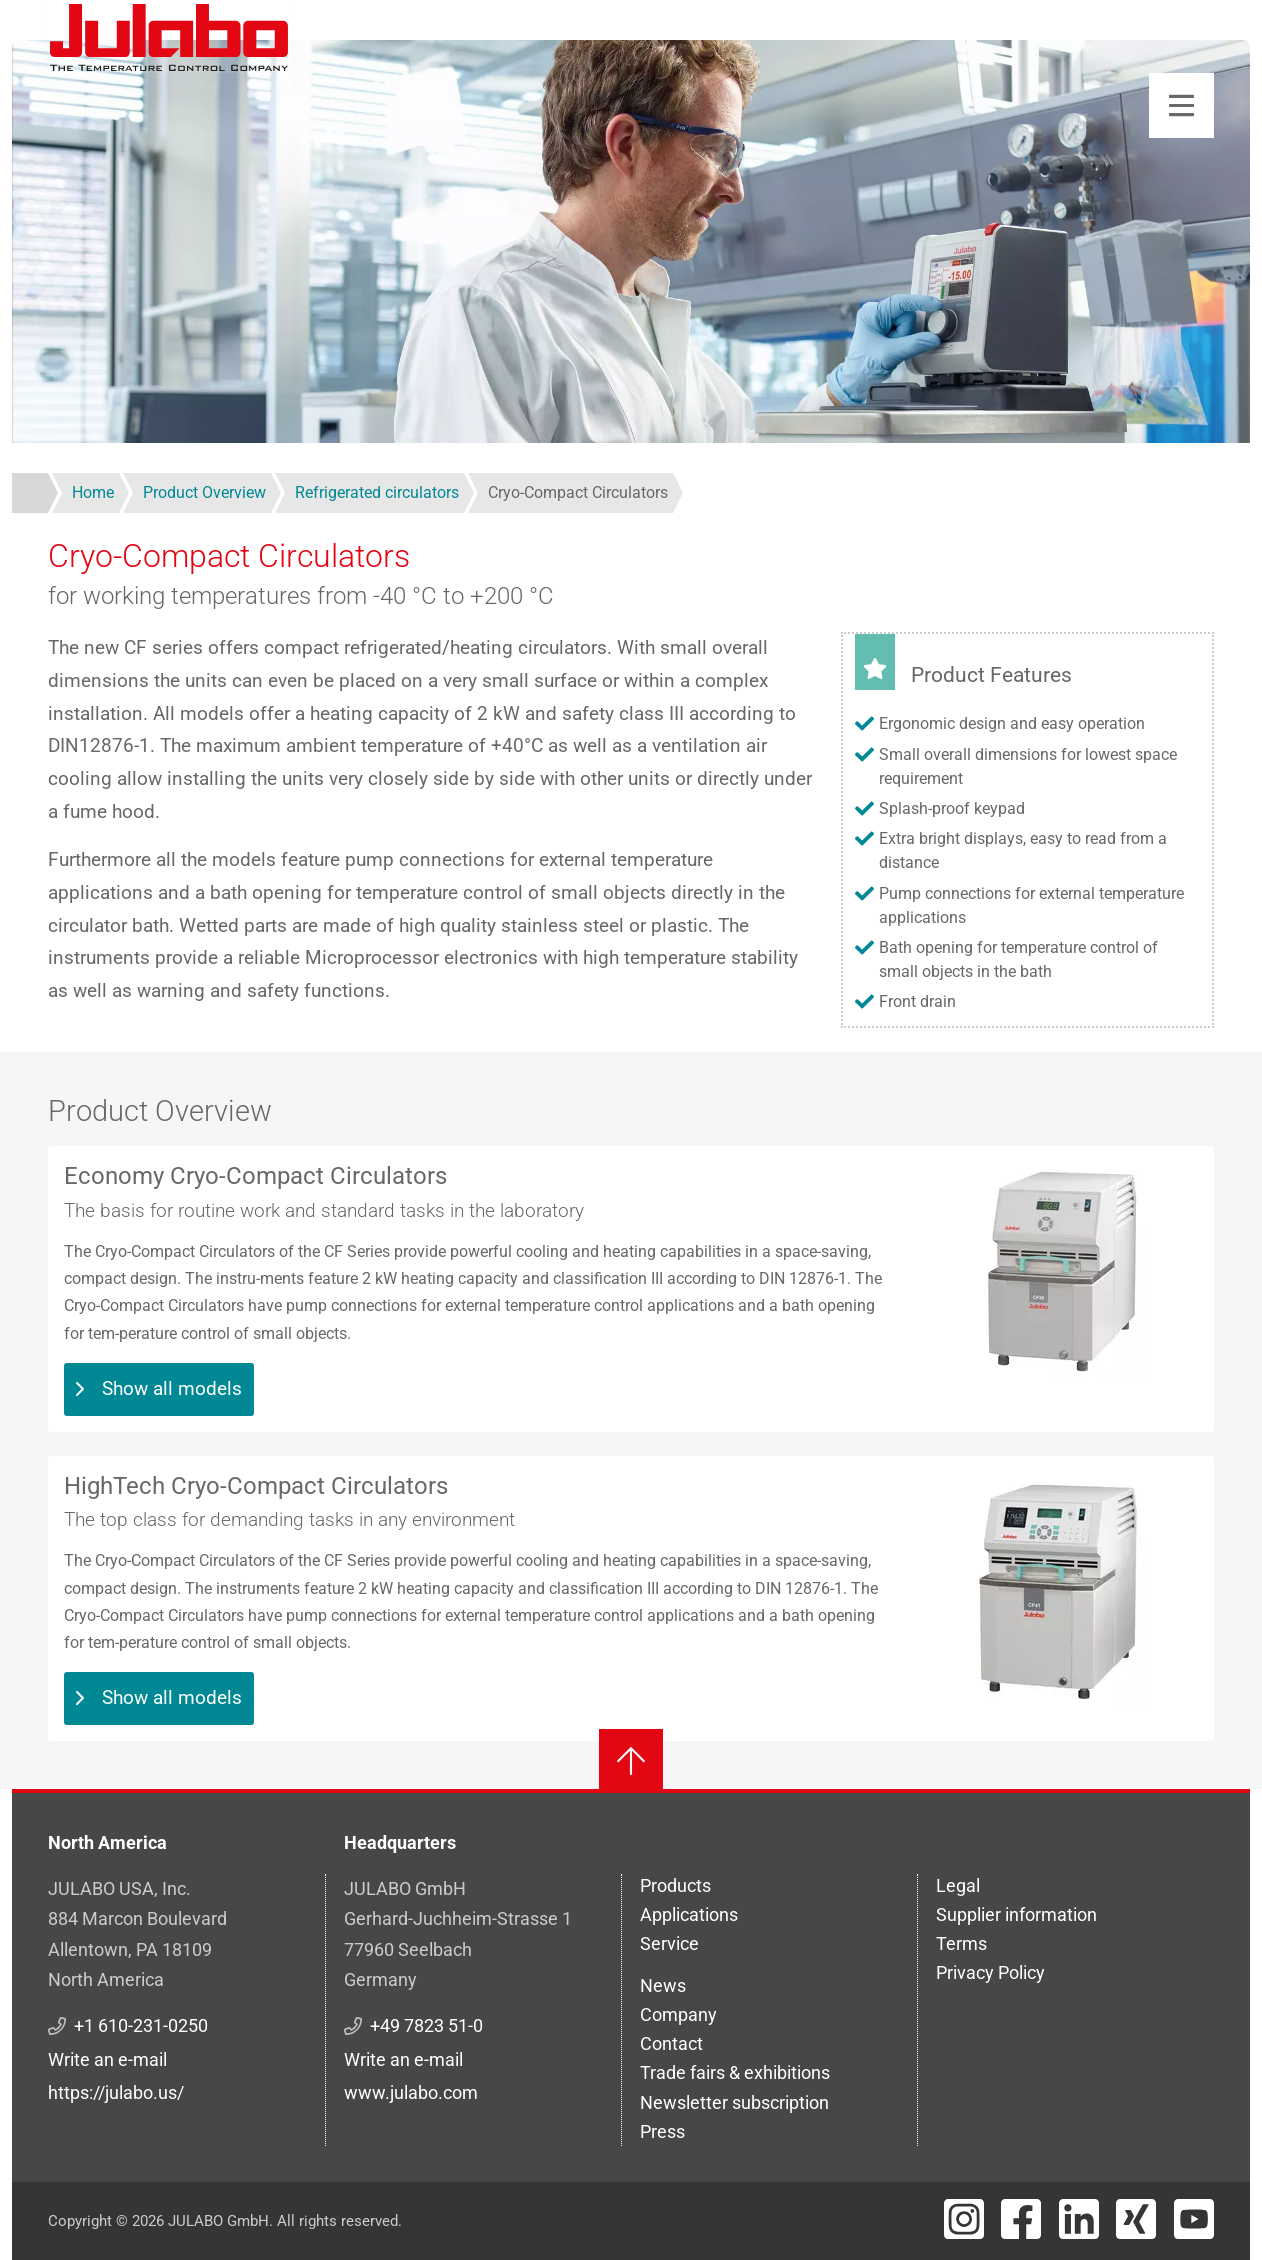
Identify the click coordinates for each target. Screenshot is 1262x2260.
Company (678, 2014)
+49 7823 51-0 (426, 2025)
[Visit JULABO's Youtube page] (1194, 2219)
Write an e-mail (107, 2059)
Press (662, 2131)
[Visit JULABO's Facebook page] (1021, 2219)
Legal (958, 1885)
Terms (961, 1943)
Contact (671, 2043)
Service (669, 1943)
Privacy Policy (990, 1972)
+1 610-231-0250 (141, 2025)
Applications (689, 1914)
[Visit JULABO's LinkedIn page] (1079, 2219)
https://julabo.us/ (116, 2092)
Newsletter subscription (734, 2102)
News (663, 1985)
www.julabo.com (411, 2092)
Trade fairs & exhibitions (735, 2072)
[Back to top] (631, 1761)
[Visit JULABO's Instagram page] (964, 2219)
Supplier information (1016, 1914)
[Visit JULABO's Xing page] (1136, 2219)
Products (675, 1885)
